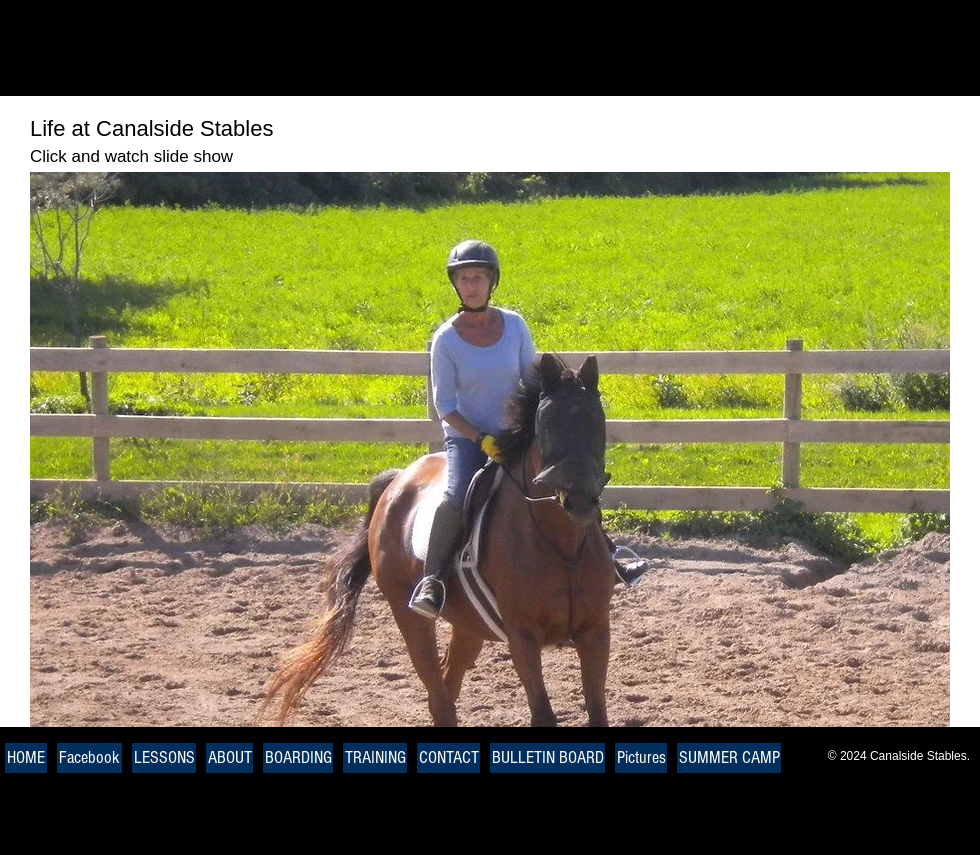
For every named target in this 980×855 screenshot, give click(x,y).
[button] (490, 449)
